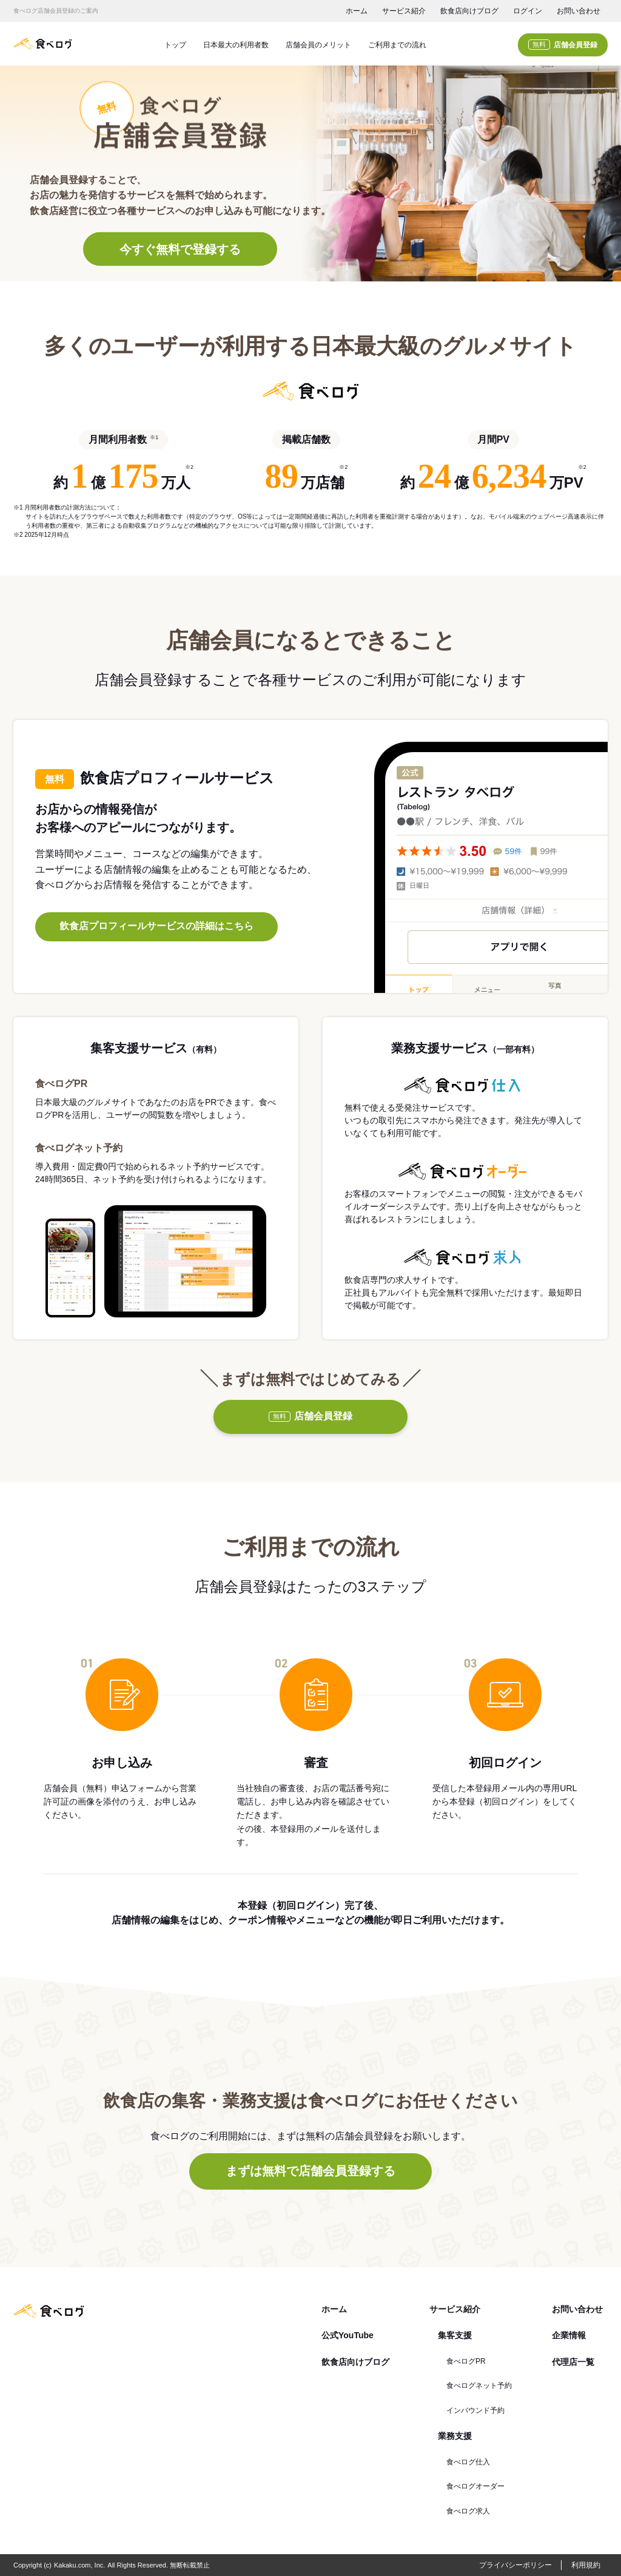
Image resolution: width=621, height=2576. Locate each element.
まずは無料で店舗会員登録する (310, 2170)
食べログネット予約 (479, 2385)
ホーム (357, 11)
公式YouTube (347, 2335)
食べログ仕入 (468, 2462)
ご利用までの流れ (397, 45)
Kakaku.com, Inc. (79, 2565)
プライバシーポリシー (515, 2565)
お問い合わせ (578, 11)
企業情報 (569, 2335)
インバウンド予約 (475, 2410)
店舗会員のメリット (318, 45)
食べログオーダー (475, 2486)
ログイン (527, 11)
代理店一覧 (573, 2362)
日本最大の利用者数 (236, 45)
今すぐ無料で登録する (180, 248)
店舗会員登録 (562, 44)
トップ (175, 45)
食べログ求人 (468, 2511)
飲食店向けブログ (469, 11)
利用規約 (585, 2565)
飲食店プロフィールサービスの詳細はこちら (156, 926)
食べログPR (466, 2361)
